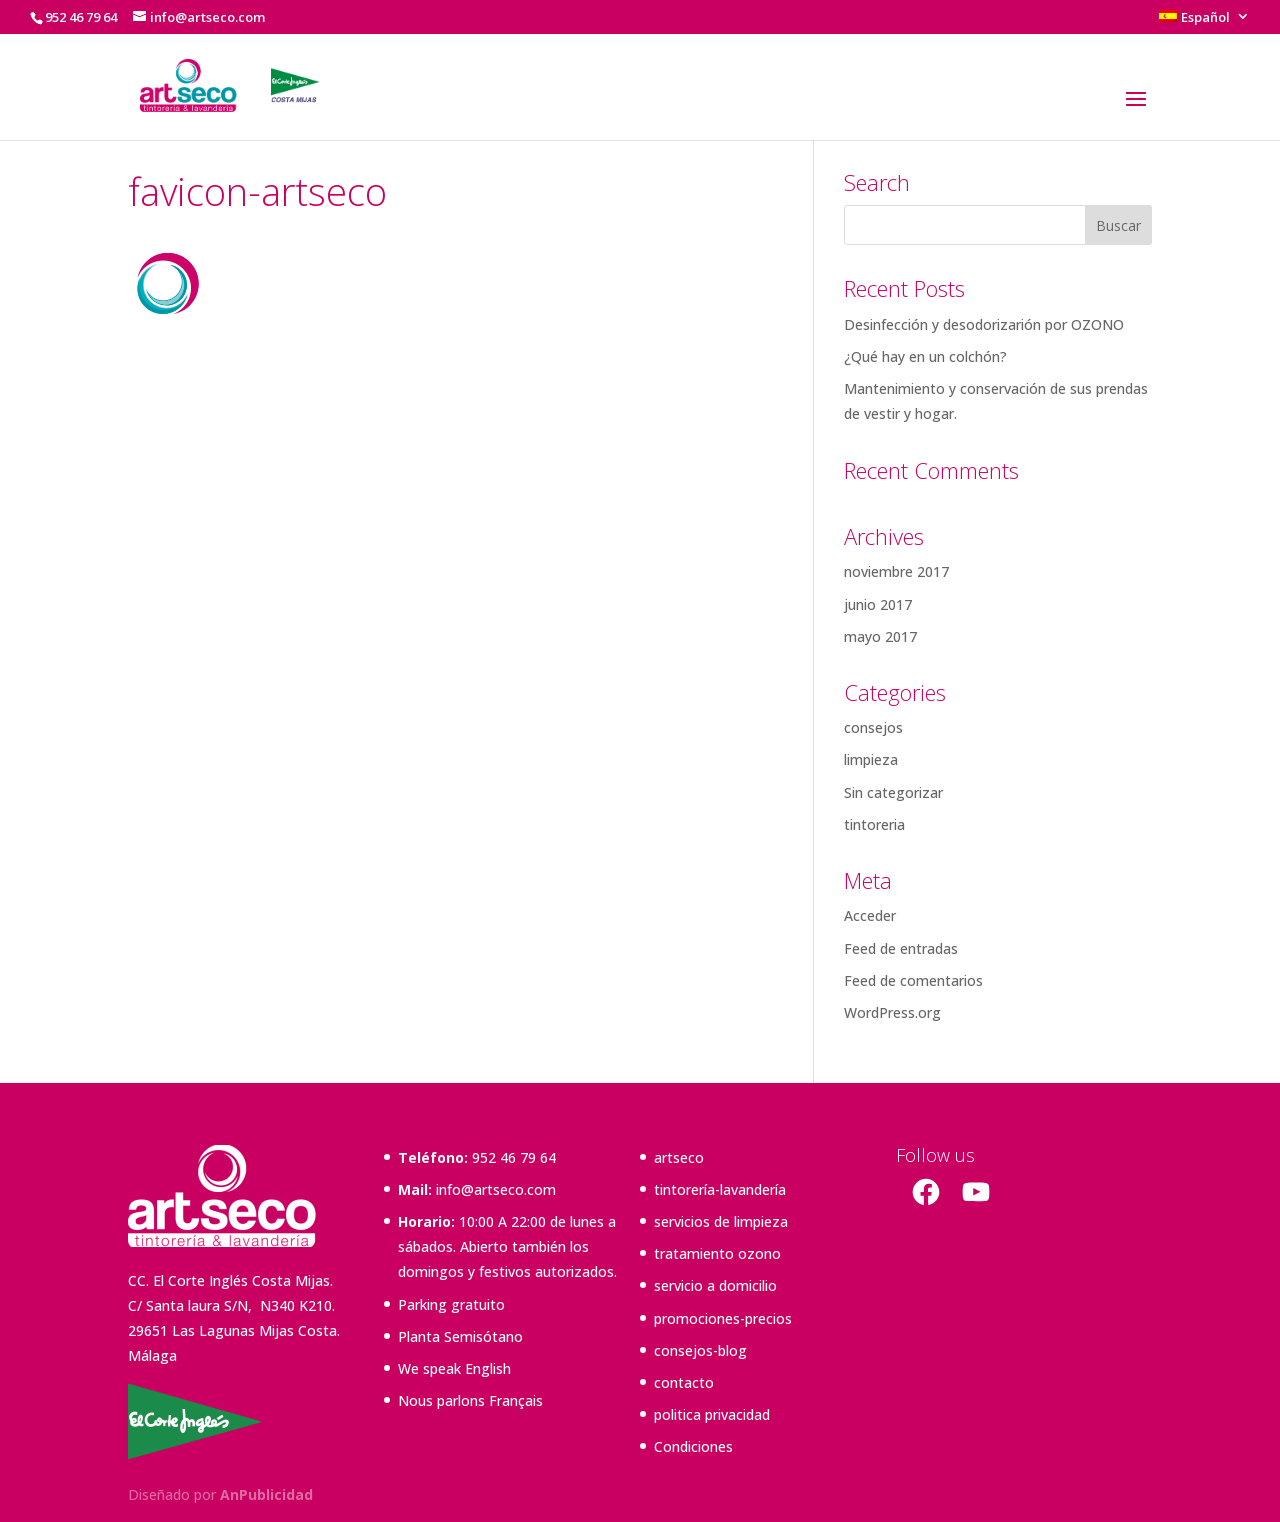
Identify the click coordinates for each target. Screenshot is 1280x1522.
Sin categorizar (893, 792)
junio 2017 (878, 604)
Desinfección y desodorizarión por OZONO (984, 324)
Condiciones (693, 1446)
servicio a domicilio (715, 1285)
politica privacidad (712, 1414)
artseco (679, 1157)
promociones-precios (723, 1318)
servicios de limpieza (721, 1221)
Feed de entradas (901, 948)
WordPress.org (892, 1012)
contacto (684, 1382)
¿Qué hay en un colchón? (925, 356)
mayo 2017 (880, 636)
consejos (873, 727)
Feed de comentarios (913, 980)
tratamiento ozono (717, 1253)
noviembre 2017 (896, 571)
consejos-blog (700, 1350)
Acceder (870, 915)
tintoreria (874, 824)
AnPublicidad (266, 1494)
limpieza (871, 759)
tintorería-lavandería (720, 1189)
